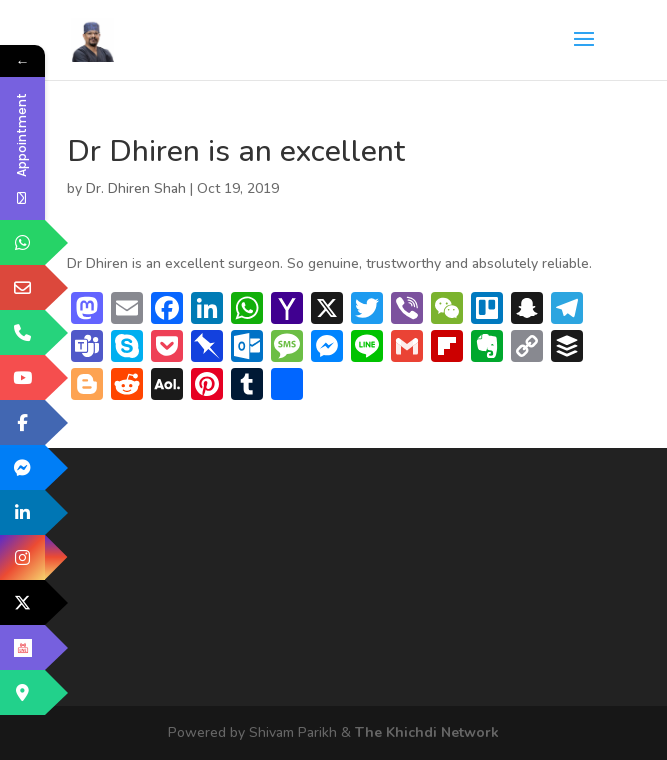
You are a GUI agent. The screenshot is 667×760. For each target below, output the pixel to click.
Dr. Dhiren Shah (136, 188)
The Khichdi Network (427, 732)
